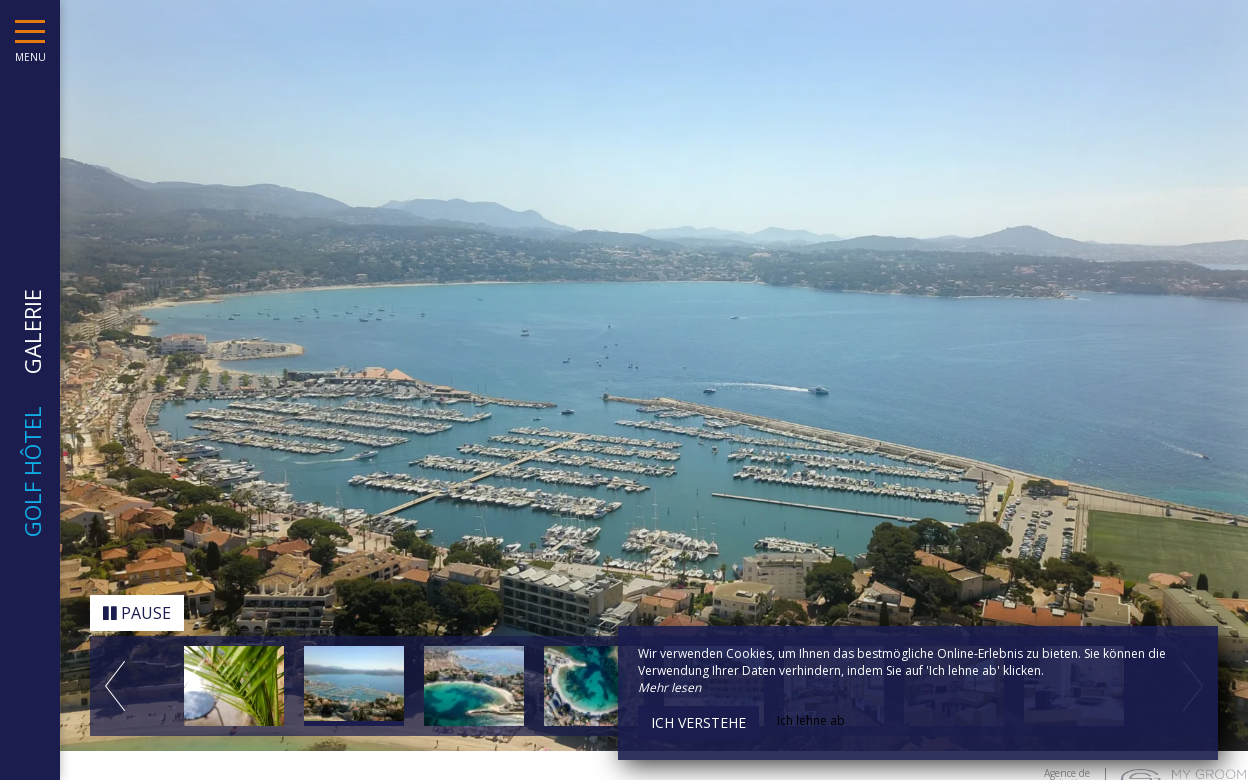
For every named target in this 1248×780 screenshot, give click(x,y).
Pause (137, 608)
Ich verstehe (698, 722)
